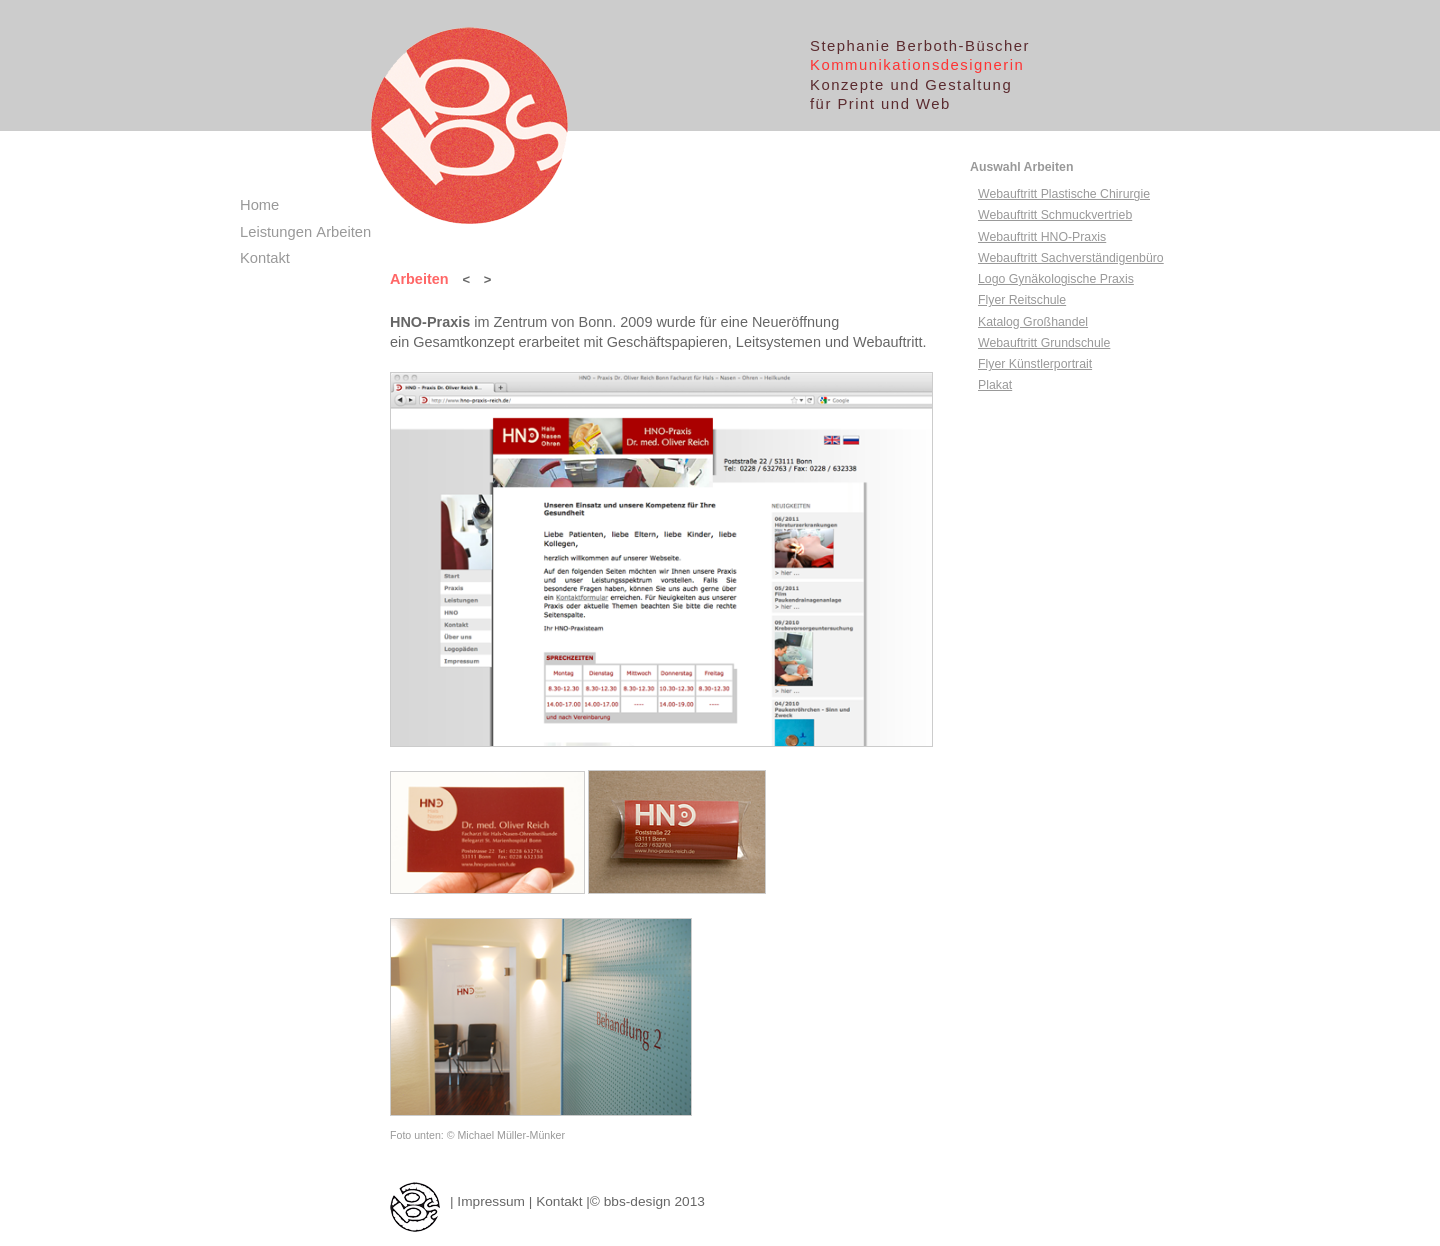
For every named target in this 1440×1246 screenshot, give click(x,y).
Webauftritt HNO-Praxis (1042, 237)
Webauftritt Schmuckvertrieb (1055, 215)
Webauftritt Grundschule (1044, 343)
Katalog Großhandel (1033, 322)
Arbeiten (343, 232)
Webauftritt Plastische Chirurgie (1064, 194)
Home (259, 205)
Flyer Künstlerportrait (1035, 364)
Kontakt (559, 1201)
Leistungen (276, 232)
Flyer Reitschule (1022, 300)
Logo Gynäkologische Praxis (1056, 279)
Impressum (491, 1201)
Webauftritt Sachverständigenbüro (1071, 258)
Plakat (995, 385)
